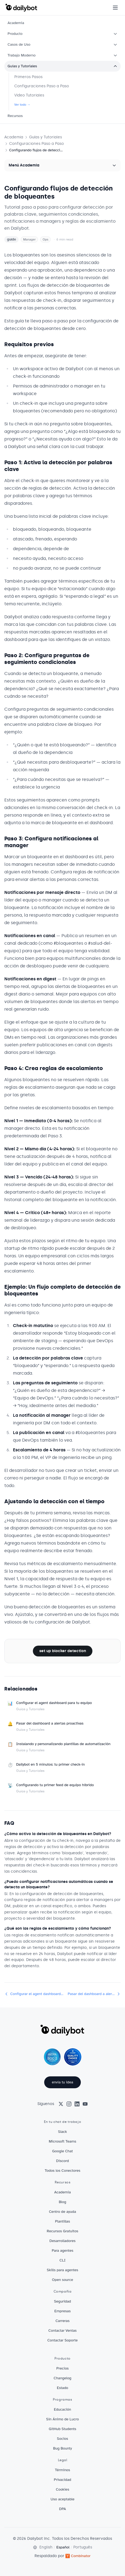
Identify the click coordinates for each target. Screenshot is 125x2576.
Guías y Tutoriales (62, 66)
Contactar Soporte (62, 2340)
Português (82, 2547)
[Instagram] (69, 2103)
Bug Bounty (62, 2448)
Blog (62, 2202)
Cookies (62, 2489)
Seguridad (62, 2301)
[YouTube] (85, 2103)
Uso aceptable (62, 2499)
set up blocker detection (62, 1651)
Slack (62, 2131)
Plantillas (62, 2221)
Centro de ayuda (62, 2211)
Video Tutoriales (29, 95)
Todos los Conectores (62, 2170)
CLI (63, 2260)
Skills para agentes (62, 2270)
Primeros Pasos (28, 77)
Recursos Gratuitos (62, 2231)
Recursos (15, 115)
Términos (62, 2470)
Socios (62, 2438)
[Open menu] (115, 7)
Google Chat (62, 2151)
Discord (62, 2161)
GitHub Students (62, 2429)
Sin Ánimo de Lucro (62, 2419)
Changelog (62, 2378)
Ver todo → (22, 104)
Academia (16, 23)
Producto (62, 33)
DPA (62, 2509)
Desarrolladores (63, 2240)
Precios (62, 2368)
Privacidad (62, 2479)
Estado (62, 2387)
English (46, 2547)
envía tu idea (62, 2082)
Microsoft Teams (62, 2141)
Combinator (78, 2556)
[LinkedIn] (77, 2103)
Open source (62, 2279)
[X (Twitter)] (60, 2103)
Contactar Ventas (62, 2330)
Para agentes (62, 2250)
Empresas (62, 2311)
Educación (62, 2409)
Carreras (62, 2320)
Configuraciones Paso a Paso (41, 86)
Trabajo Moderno (62, 55)
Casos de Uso (62, 44)
